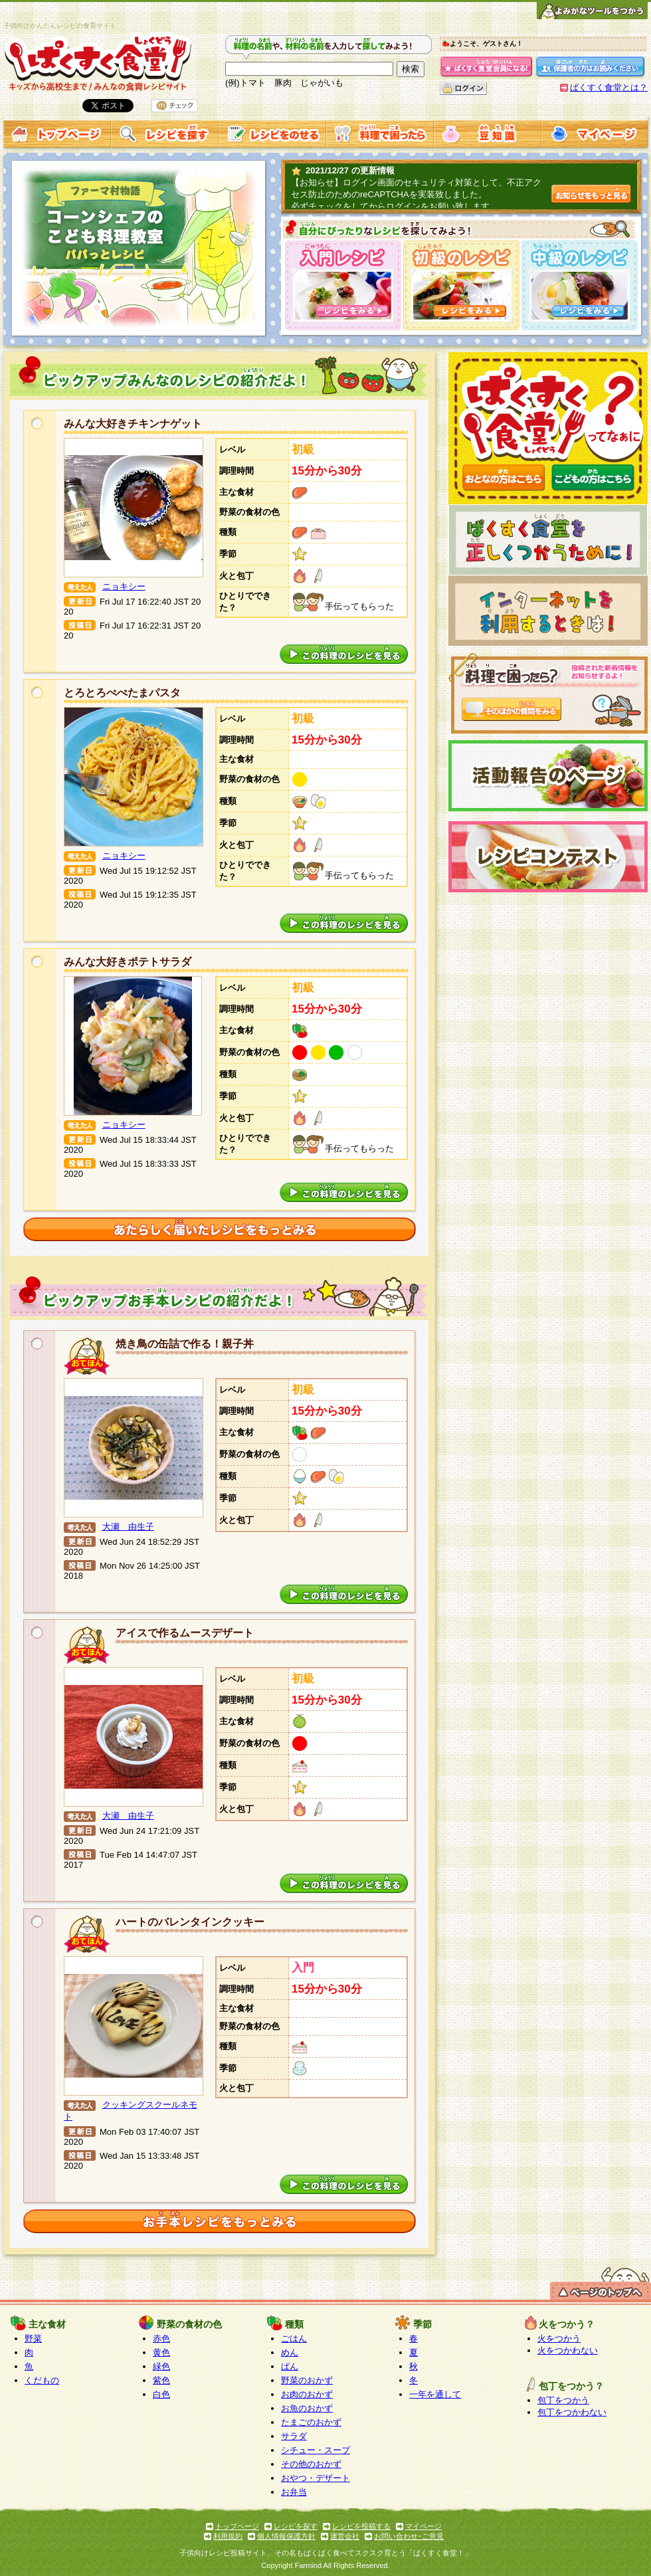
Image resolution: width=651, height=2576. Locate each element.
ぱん (289, 2366)
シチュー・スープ (315, 2450)
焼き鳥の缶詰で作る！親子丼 (185, 1343)
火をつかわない (567, 2350)
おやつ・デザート (315, 2478)
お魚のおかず (307, 2408)
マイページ (423, 2526)
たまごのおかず (311, 2422)
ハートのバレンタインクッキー (190, 1922)
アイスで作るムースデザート (185, 1632)
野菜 (33, 2338)
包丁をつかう (563, 2400)
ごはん (294, 2338)
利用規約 (227, 2536)
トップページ (237, 2526)
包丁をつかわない (571, 2412)
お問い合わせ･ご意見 (409, 2536)
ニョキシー (123, 586)
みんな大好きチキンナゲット (133, 423)
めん (289, 2352)
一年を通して (435, 2394)
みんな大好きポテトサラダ (127, 961)
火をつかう (559, 2338)
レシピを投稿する (361, 2526)
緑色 (161, 2366)
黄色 (161, 2352)
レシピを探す (296, 2526)
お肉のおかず (307, 2394)
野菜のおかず (307, 2380)
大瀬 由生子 (128, 1527)
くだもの (42, 2380)
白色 (161, 2394)
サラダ (294, 2436)
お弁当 (294, 2492)
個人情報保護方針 (286, 2536)
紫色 (161, 2380)
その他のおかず (311, 2464)
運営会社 (344, 2536)
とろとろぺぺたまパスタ (122, 692)
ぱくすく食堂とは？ (609, 87)
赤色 (161, 2338)
